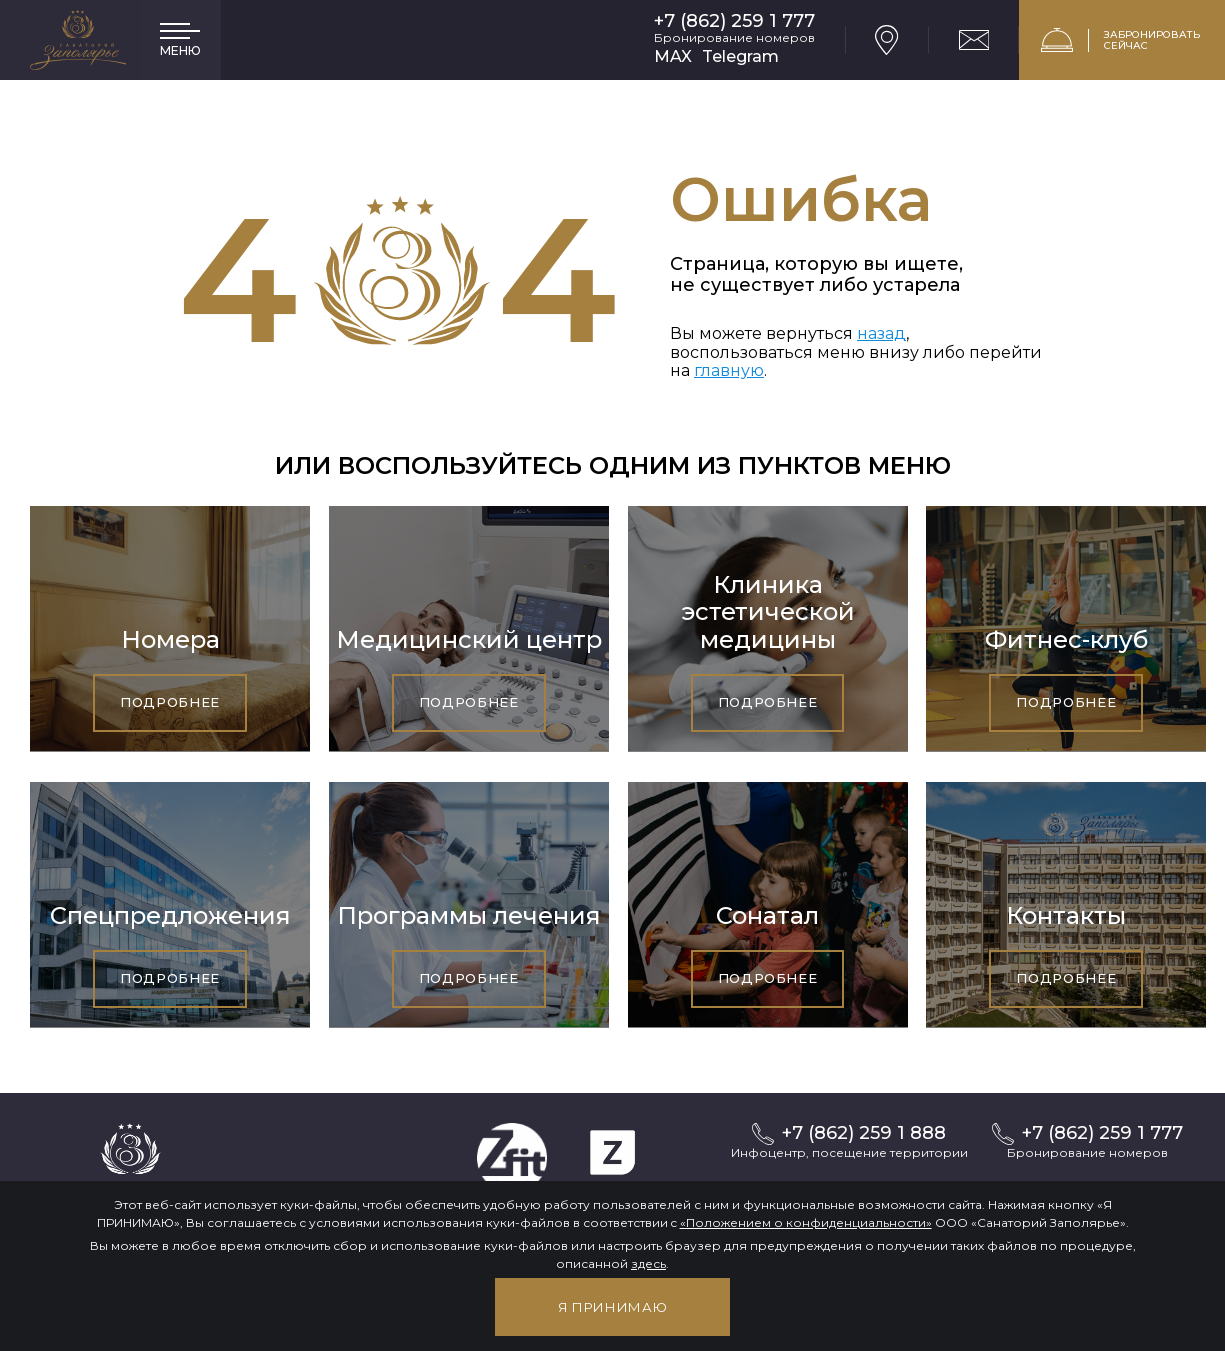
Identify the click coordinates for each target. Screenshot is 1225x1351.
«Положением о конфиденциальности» (806, 1222)
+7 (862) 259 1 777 (734, 21)
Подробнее (170, 702)
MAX (673, 56)
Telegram (740, 56)
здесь (648, 1263)
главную (729, 370)
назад (881, 333)
